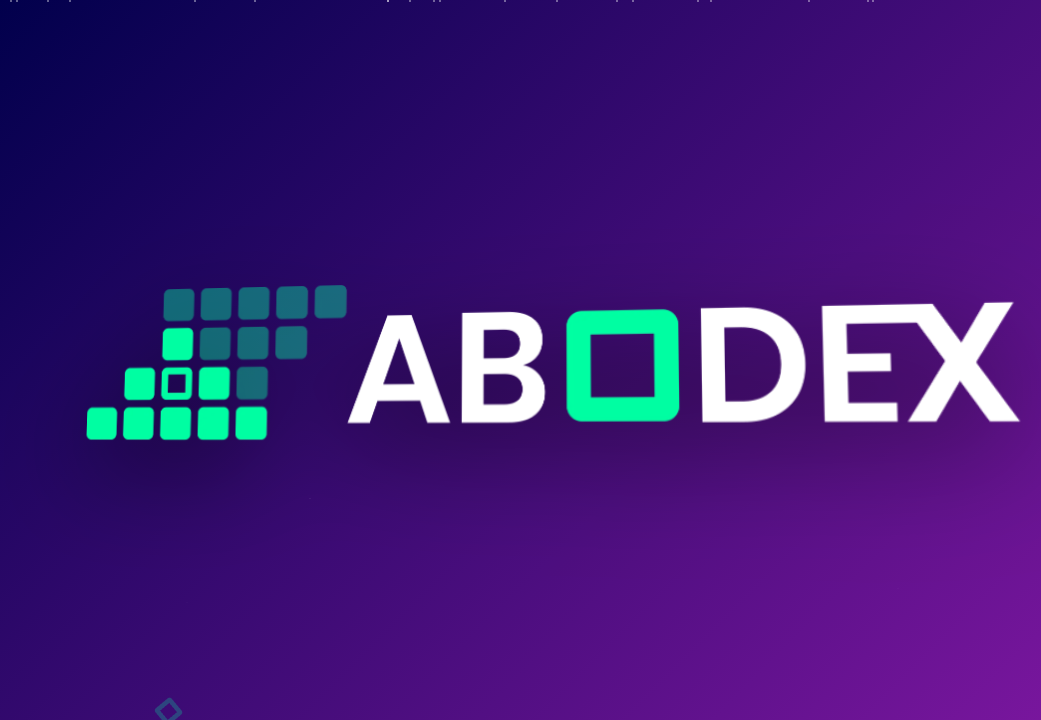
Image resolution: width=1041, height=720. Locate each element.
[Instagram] (131, 656)
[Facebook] (71, 656)
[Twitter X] (191, 656)
